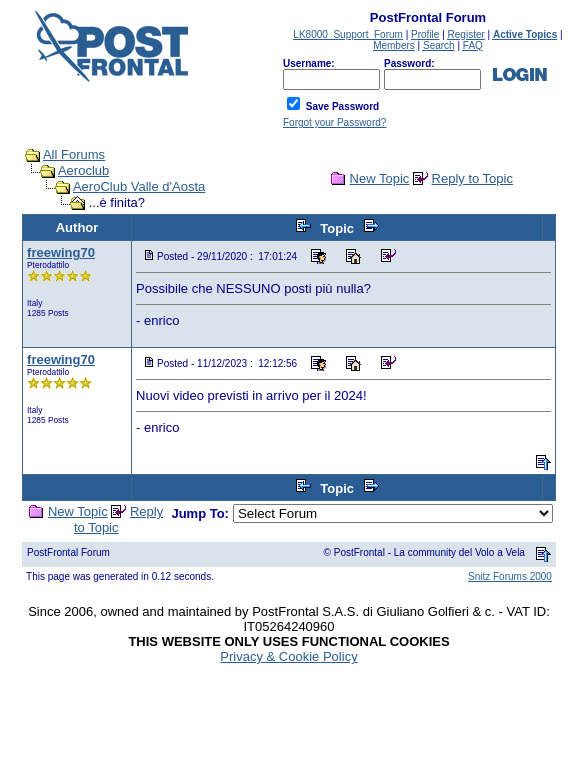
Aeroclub (83, 170)
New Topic (380, 178)
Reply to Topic (472, 178)
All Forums (74, 154)
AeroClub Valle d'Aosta (139, 186)
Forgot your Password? (334, 122)
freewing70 (61, 252)
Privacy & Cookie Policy (288, 656)
